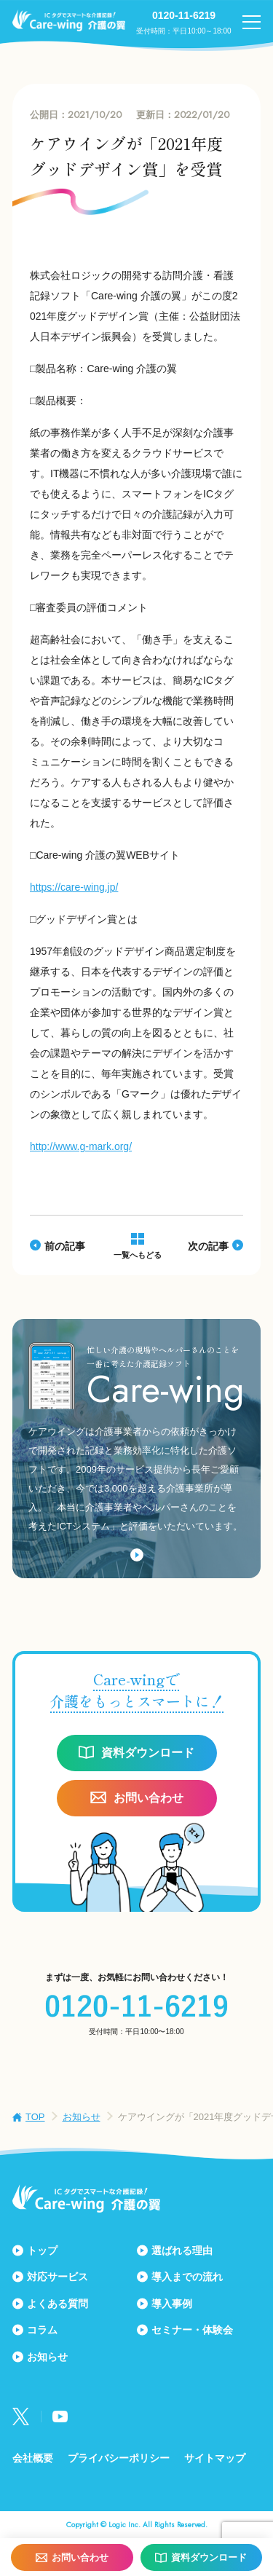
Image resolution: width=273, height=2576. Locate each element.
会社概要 (32, 2458)
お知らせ (81, 2116)
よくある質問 (57, 2303)
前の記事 (64, 1246)
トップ (42, 2250)
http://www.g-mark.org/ (81, 1146)
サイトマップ (214, 2458)
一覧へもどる (138, 1254)
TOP (35, 2116)
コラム (42, 2330)
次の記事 (208, 1246)
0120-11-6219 (183, 15)
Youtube (60, 2416)
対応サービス (57, 2276)
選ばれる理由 (182, 2250)
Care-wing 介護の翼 (68, 20)
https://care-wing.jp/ (74, 887)
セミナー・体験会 (192, 2330)
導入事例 (171, 2303)
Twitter (21, 2416)
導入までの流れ (187, 2276)
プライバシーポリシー (119, 2458)
